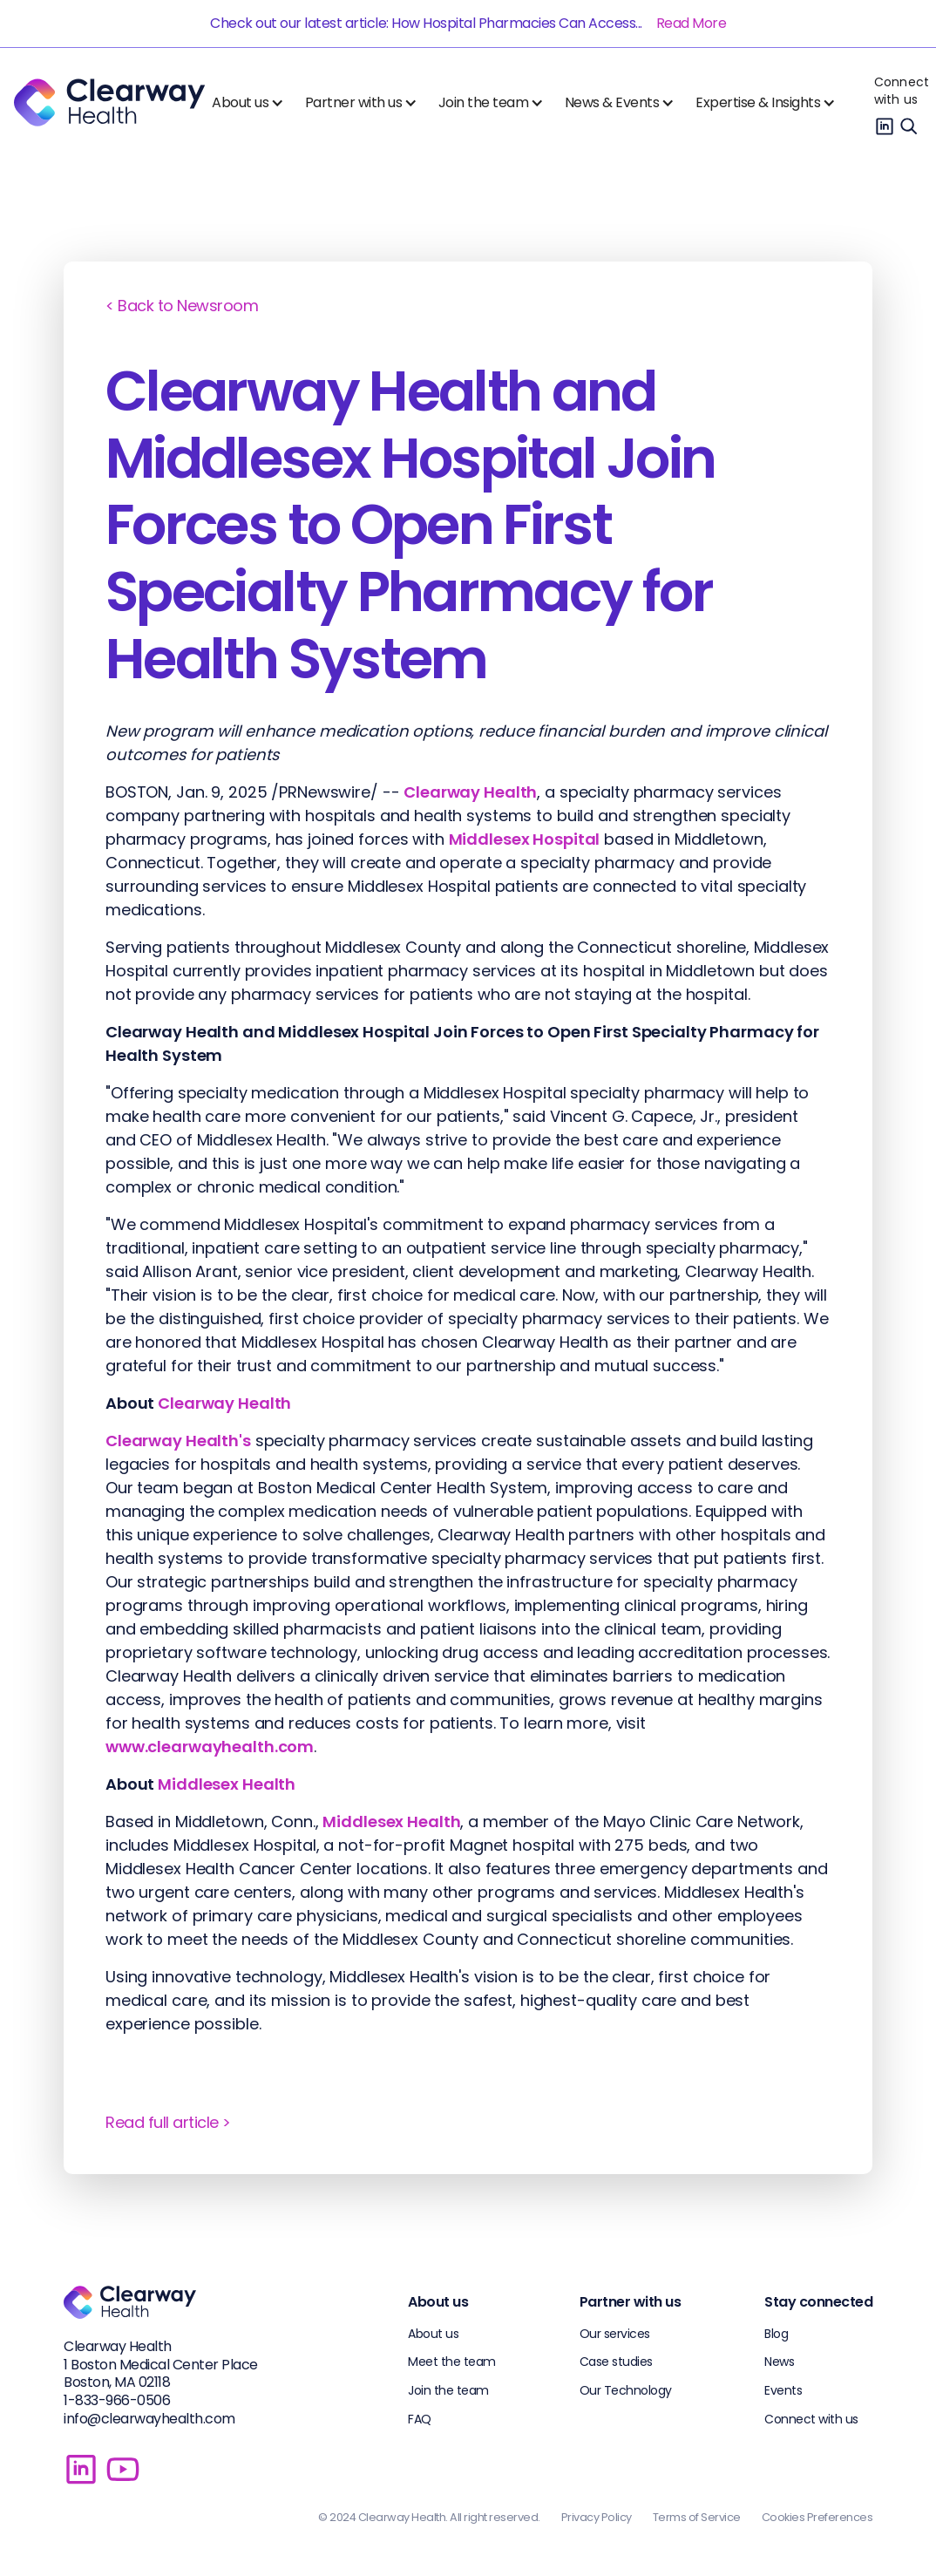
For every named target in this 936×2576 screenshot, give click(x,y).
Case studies (616, 2361)
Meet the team (452, 2361)
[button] (251, 102)
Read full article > (168, 2122)
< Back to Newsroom (181, 305)
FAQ (419, 2419)
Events (783, 2390)
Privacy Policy (596, 2517)
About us (433, 2333)
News (779, 2361)
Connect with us (902, 90)
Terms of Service (697, 2517)
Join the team (448, 2390)
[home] (109, 102)
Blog (776, 2333)
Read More (691, 23)
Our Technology (626, 2390)
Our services (615, 2333)
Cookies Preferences (817, 2517)
